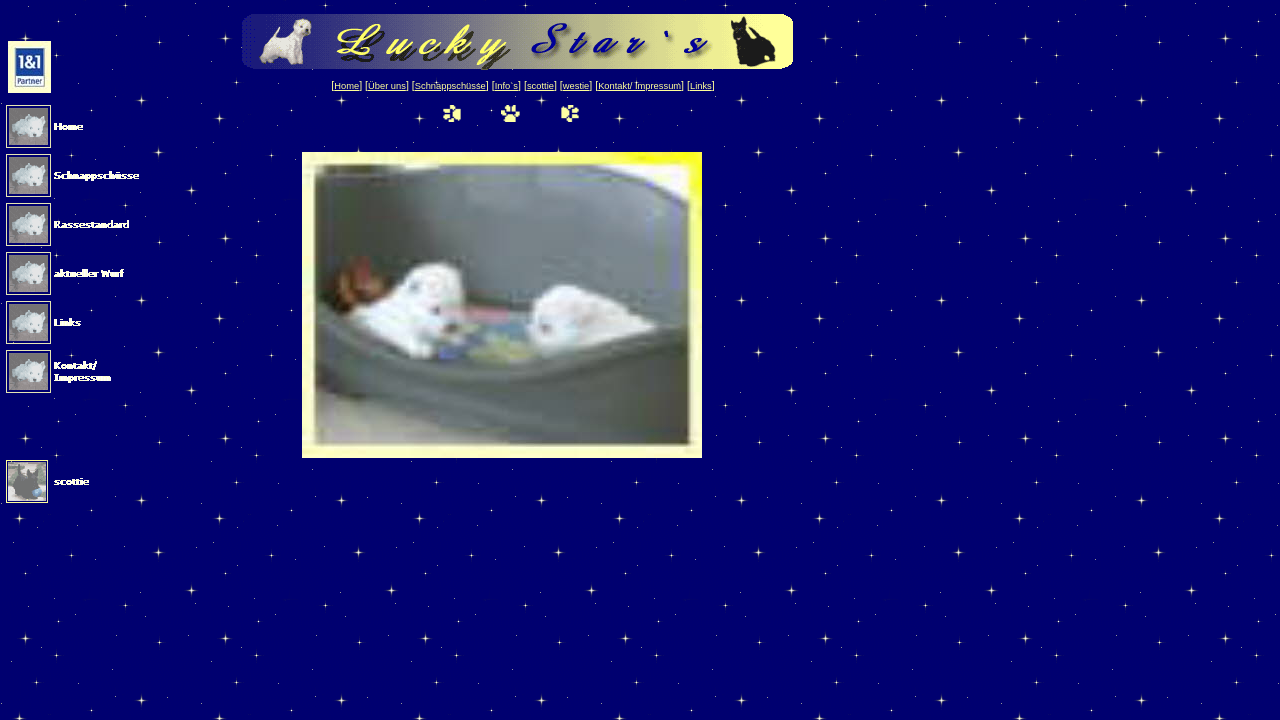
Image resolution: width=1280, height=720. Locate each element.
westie (576, 86)
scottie (540, 86)
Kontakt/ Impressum (639, 86)
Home (346, 86)
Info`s (506, 86)
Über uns (387, 86)
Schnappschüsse (450, 86)
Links (701, 86)
